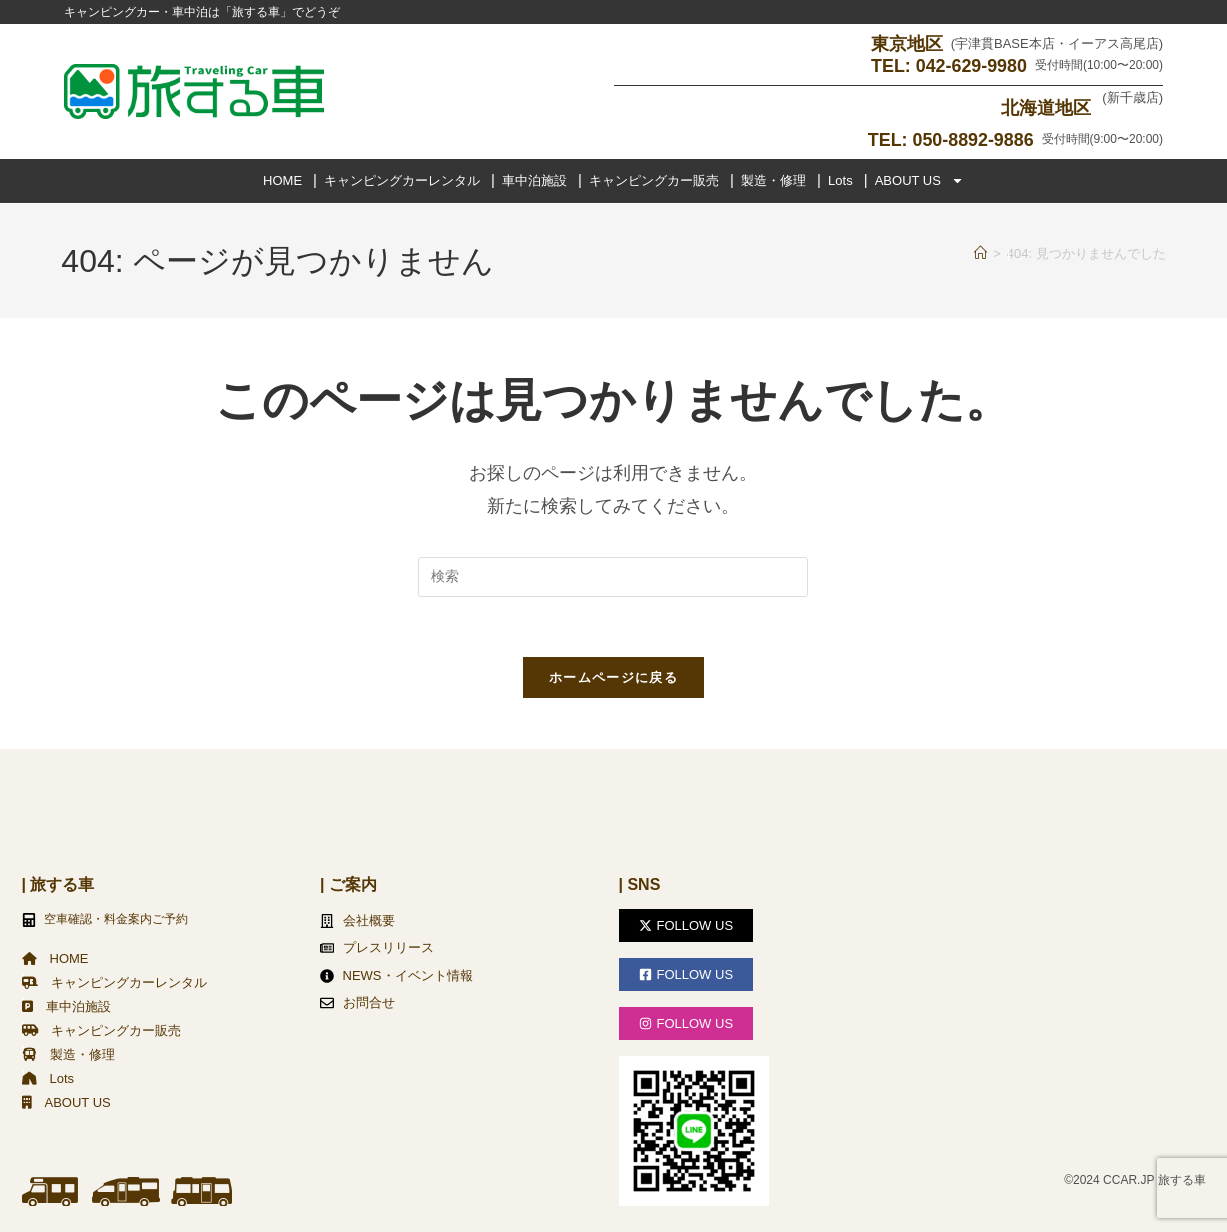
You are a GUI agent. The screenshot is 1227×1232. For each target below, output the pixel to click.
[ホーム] (980, 252)
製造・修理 (773, 179)
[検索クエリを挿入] (613, 576)
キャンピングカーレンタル (402, 179)
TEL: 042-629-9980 (948, 66)
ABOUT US (919, 180)
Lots (840, 179)
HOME (282, 179)
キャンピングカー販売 (654, 179)
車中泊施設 (534, 179)
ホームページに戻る (613, 677)
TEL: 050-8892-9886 (950, 139)
